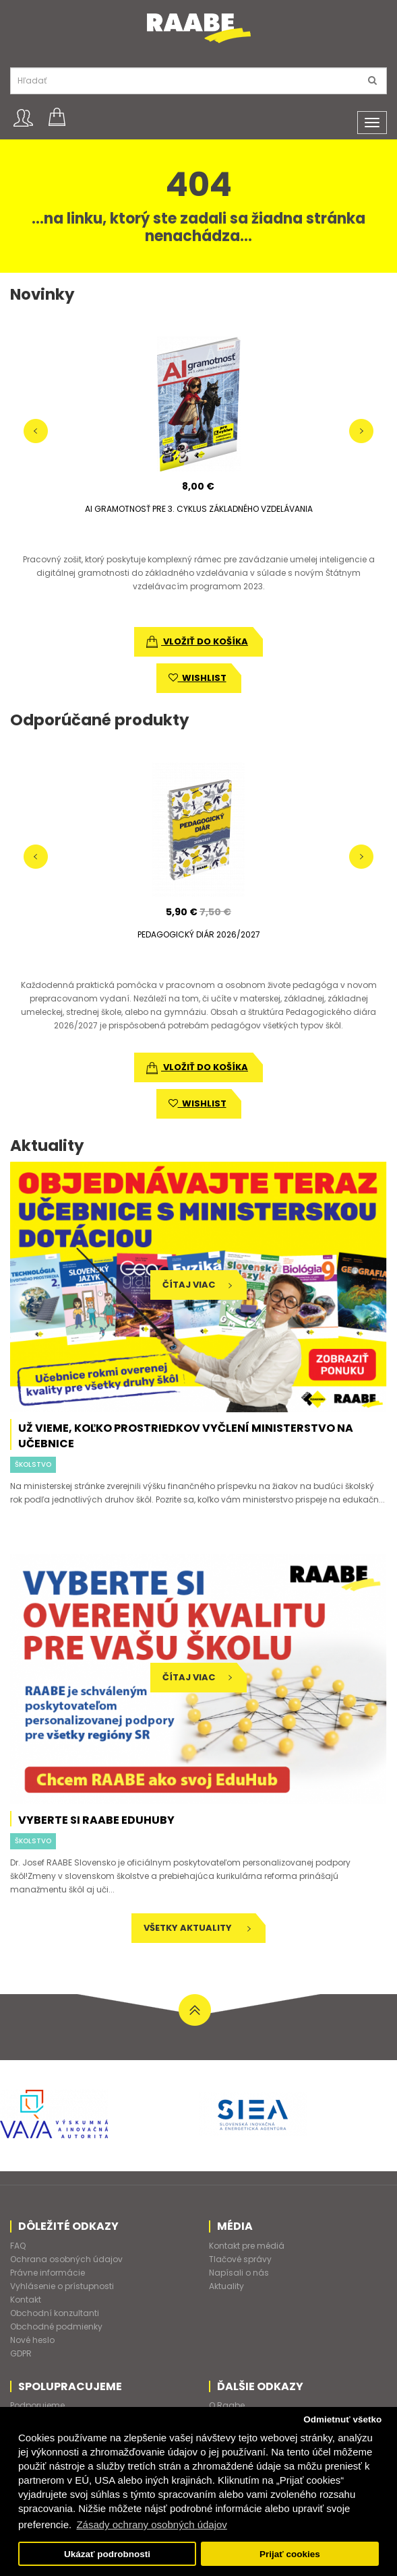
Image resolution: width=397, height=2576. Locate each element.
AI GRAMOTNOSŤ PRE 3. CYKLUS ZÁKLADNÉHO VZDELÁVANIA (199, 509)
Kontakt (25, 2299)
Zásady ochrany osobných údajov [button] (151, 2524)
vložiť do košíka (197, 641)
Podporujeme (37, 2405)
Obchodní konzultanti (54, 2313)
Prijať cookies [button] (289, 2554)
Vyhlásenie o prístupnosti (62, 2286)
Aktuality (226, 2286)
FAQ (18, 2245)
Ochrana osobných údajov (66, 2259)
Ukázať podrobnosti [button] (107, 2554)
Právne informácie (47, 2272)
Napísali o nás (239, 2272)
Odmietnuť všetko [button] (342, 2419)
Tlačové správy (240, 2259)
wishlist (197, 677)
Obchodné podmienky (56, 2326)
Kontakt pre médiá (246, 2245)
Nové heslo (32, 2340)
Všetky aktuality (197, 1927)
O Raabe (227, 2405)
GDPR (21, 2353)
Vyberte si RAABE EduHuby (96, 1820)
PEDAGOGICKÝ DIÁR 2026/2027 (199, 934)
